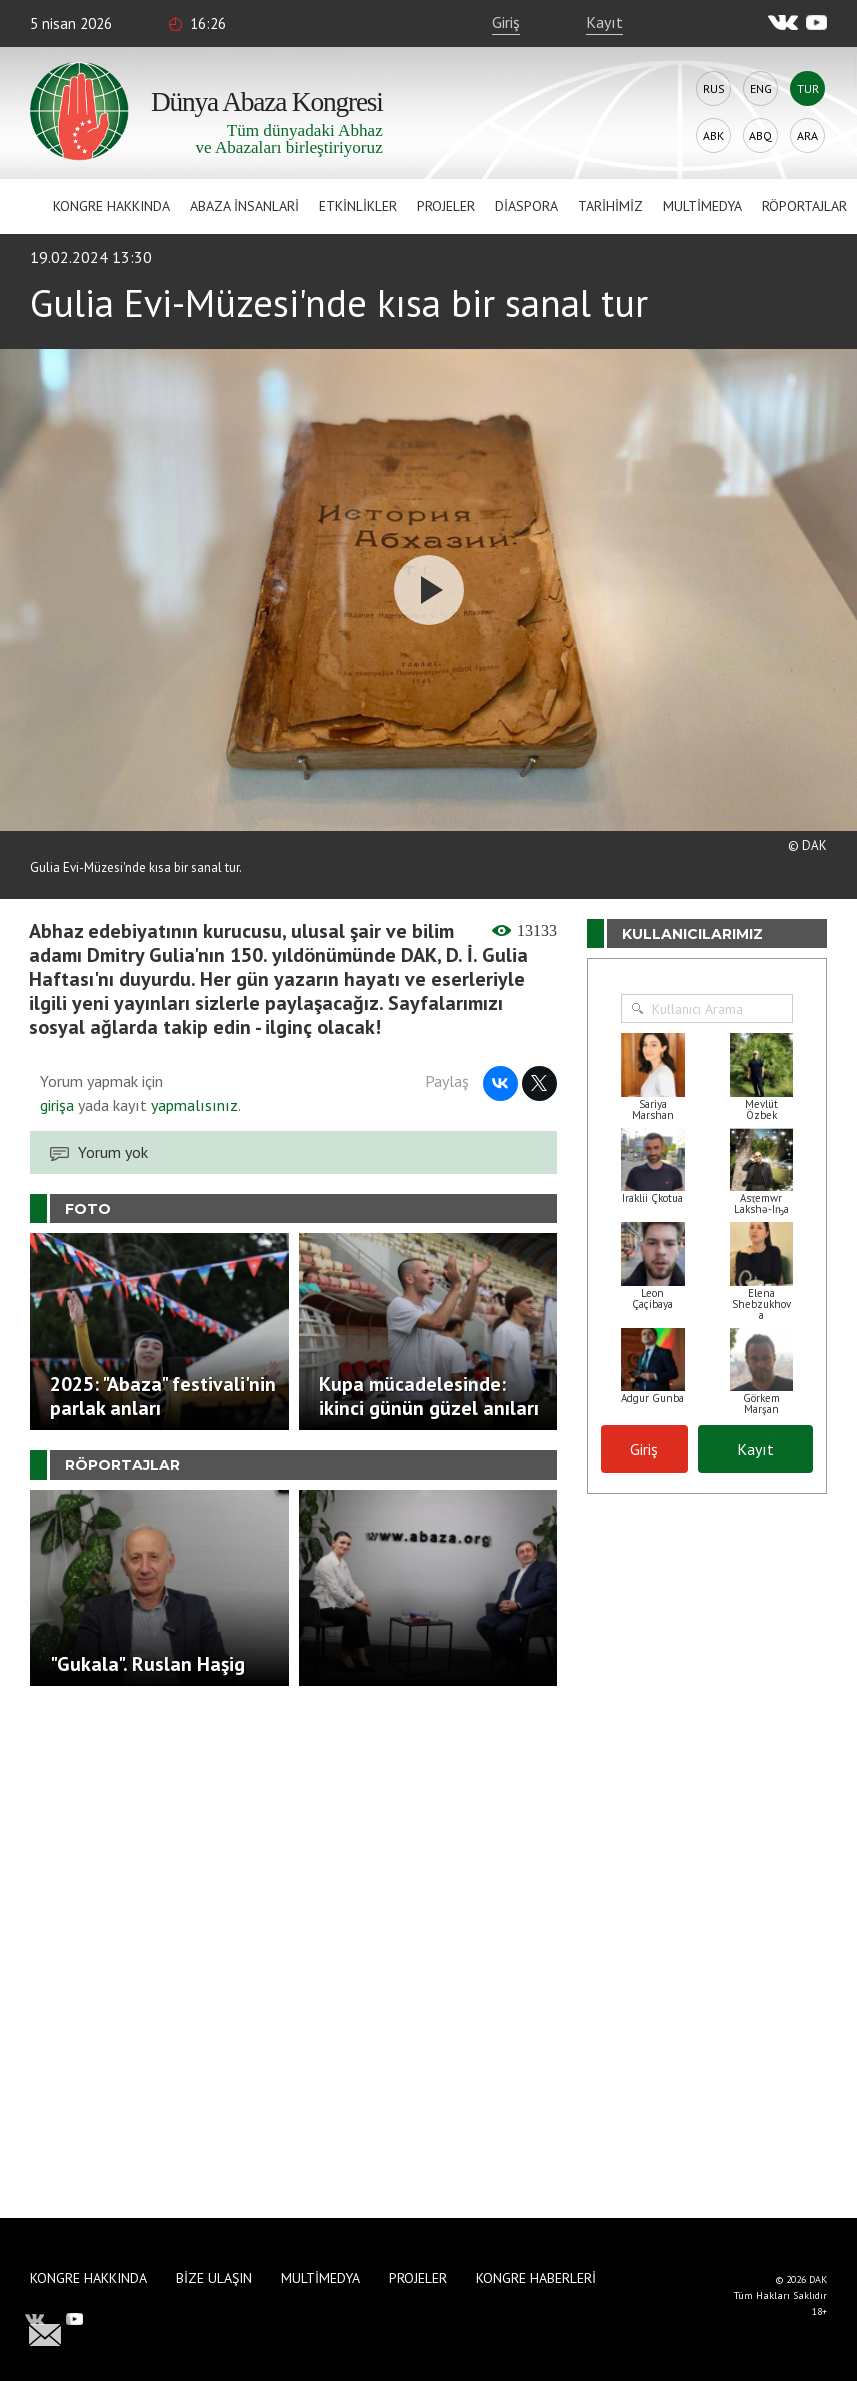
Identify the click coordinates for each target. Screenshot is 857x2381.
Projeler (446, 206)
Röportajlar (804, 206)
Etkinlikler (358, 206)
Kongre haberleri (536, 2278)
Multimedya (702, 206)
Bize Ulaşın (214, 2278)
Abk (713, 135)
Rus (714, 88)
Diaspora (526, 206)
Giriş (506, 22)
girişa (57, 1105)
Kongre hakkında (111, 206)
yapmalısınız (192, 1105)
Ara (807, 135)
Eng (761, 88)
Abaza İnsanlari (244, 206)
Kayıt (604, 22)
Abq (760, 135)
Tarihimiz (610, 206)
